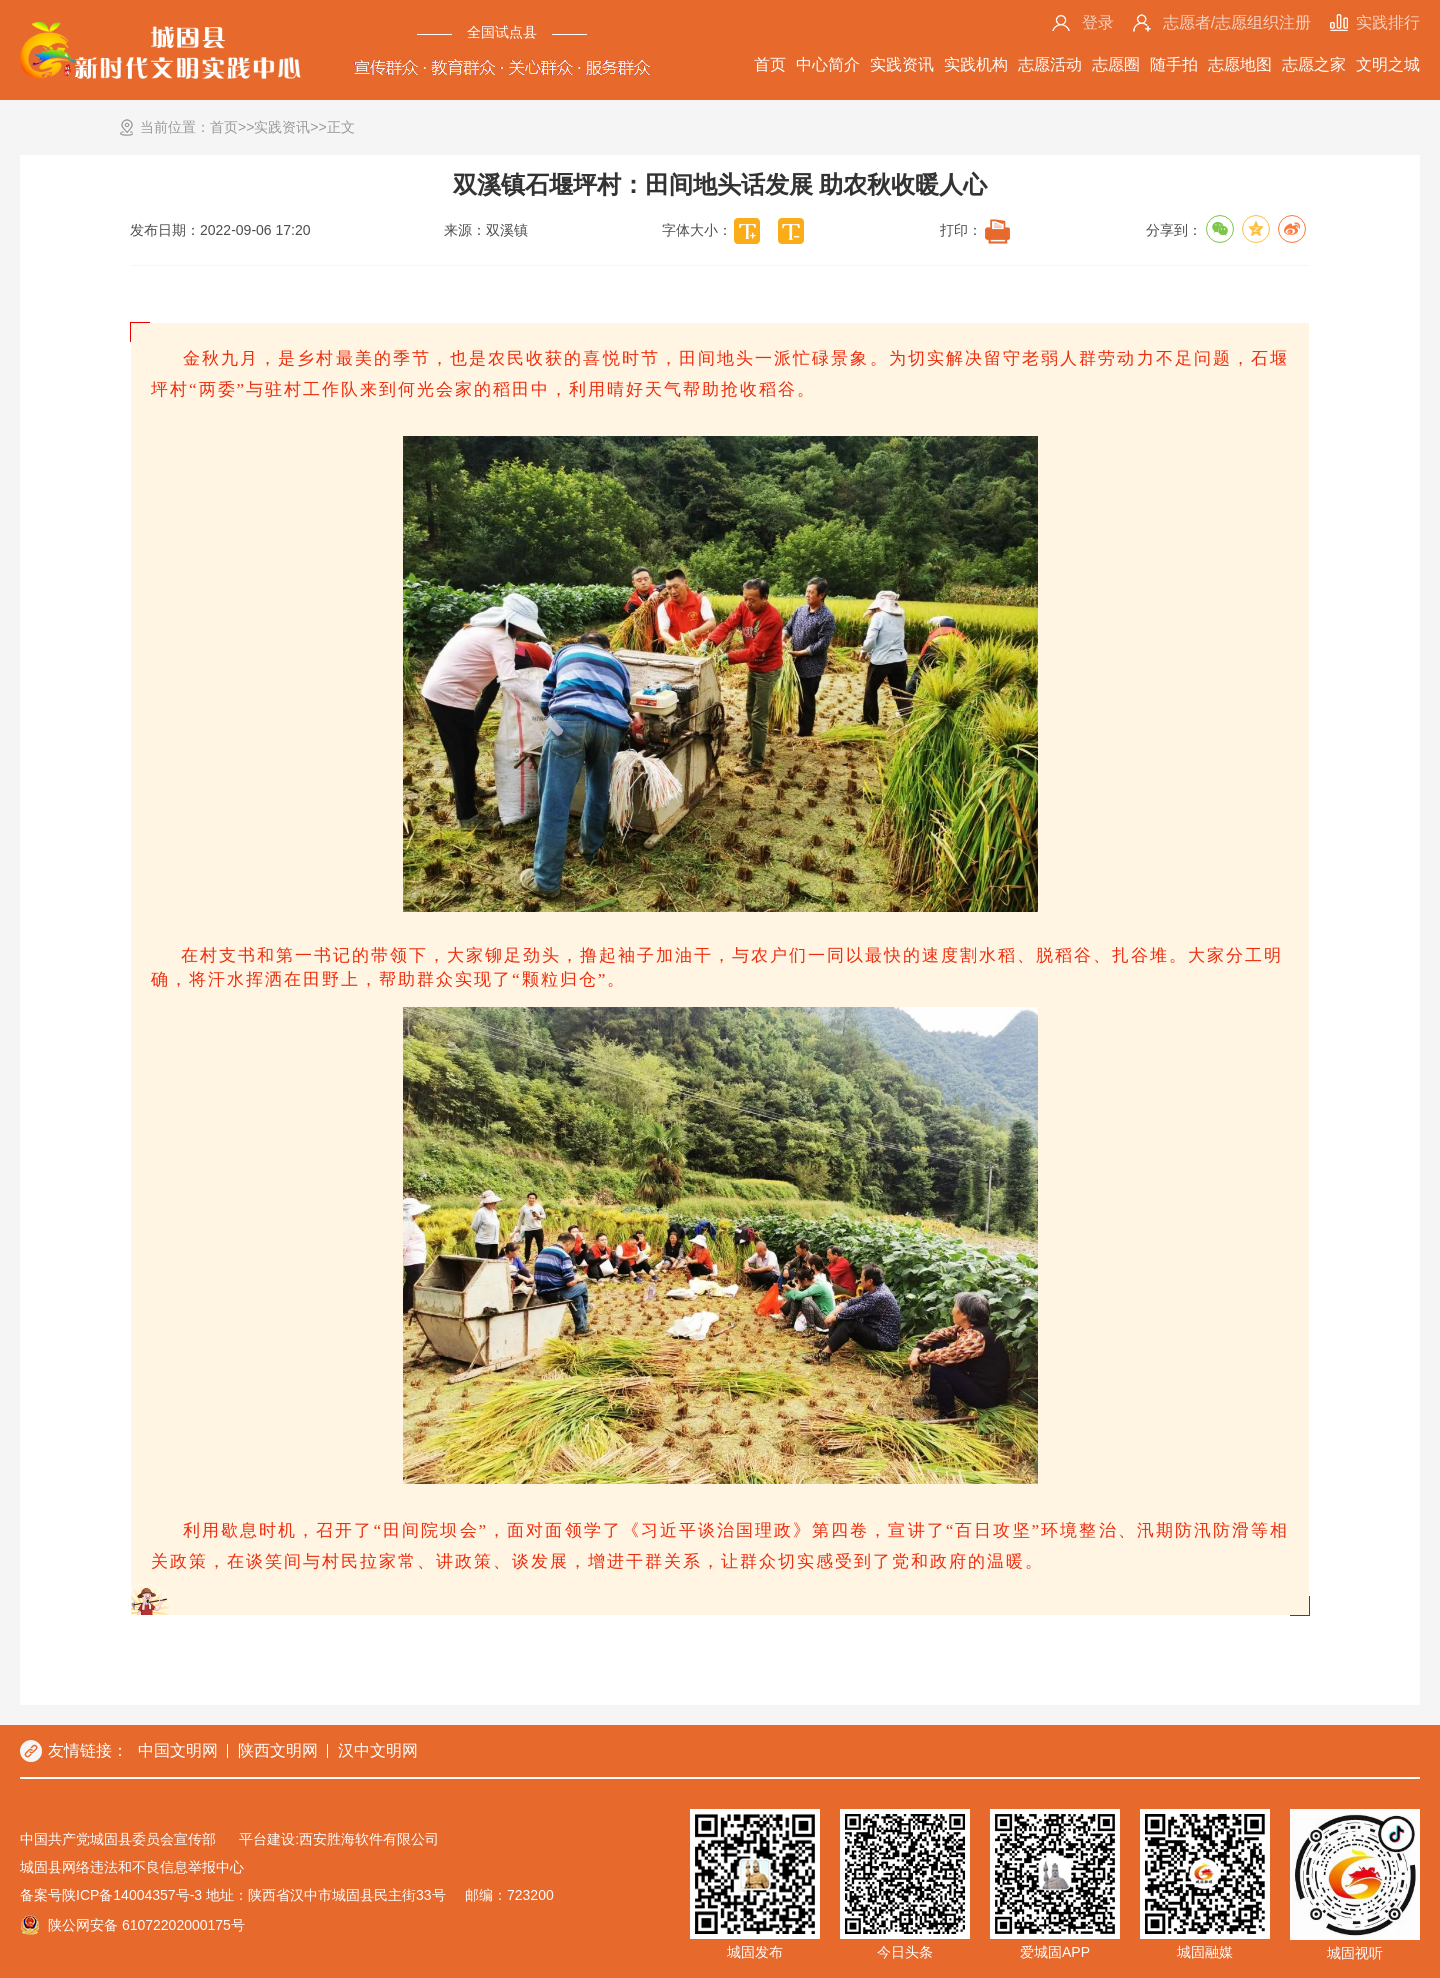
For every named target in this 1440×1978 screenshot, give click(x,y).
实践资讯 (902, 64)
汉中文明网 (378, 1750)
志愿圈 (1116, 64)
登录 (1098, 22)
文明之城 (1388, 64)
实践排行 (1388, 22)
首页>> (232, 127)
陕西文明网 (278, 1750)
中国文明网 (178, 1750)
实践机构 (976, 64)
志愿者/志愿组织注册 (1237, 22)
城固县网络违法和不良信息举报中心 (132, 1867)
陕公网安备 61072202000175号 (146, 1925)
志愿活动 (1050, 64)
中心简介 (828, 64)
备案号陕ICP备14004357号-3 (111, 1895)
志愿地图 (1240, 64)
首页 (770, 64)
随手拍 (1174, 64)
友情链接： (88, 1750)
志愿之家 (1314, 64)
